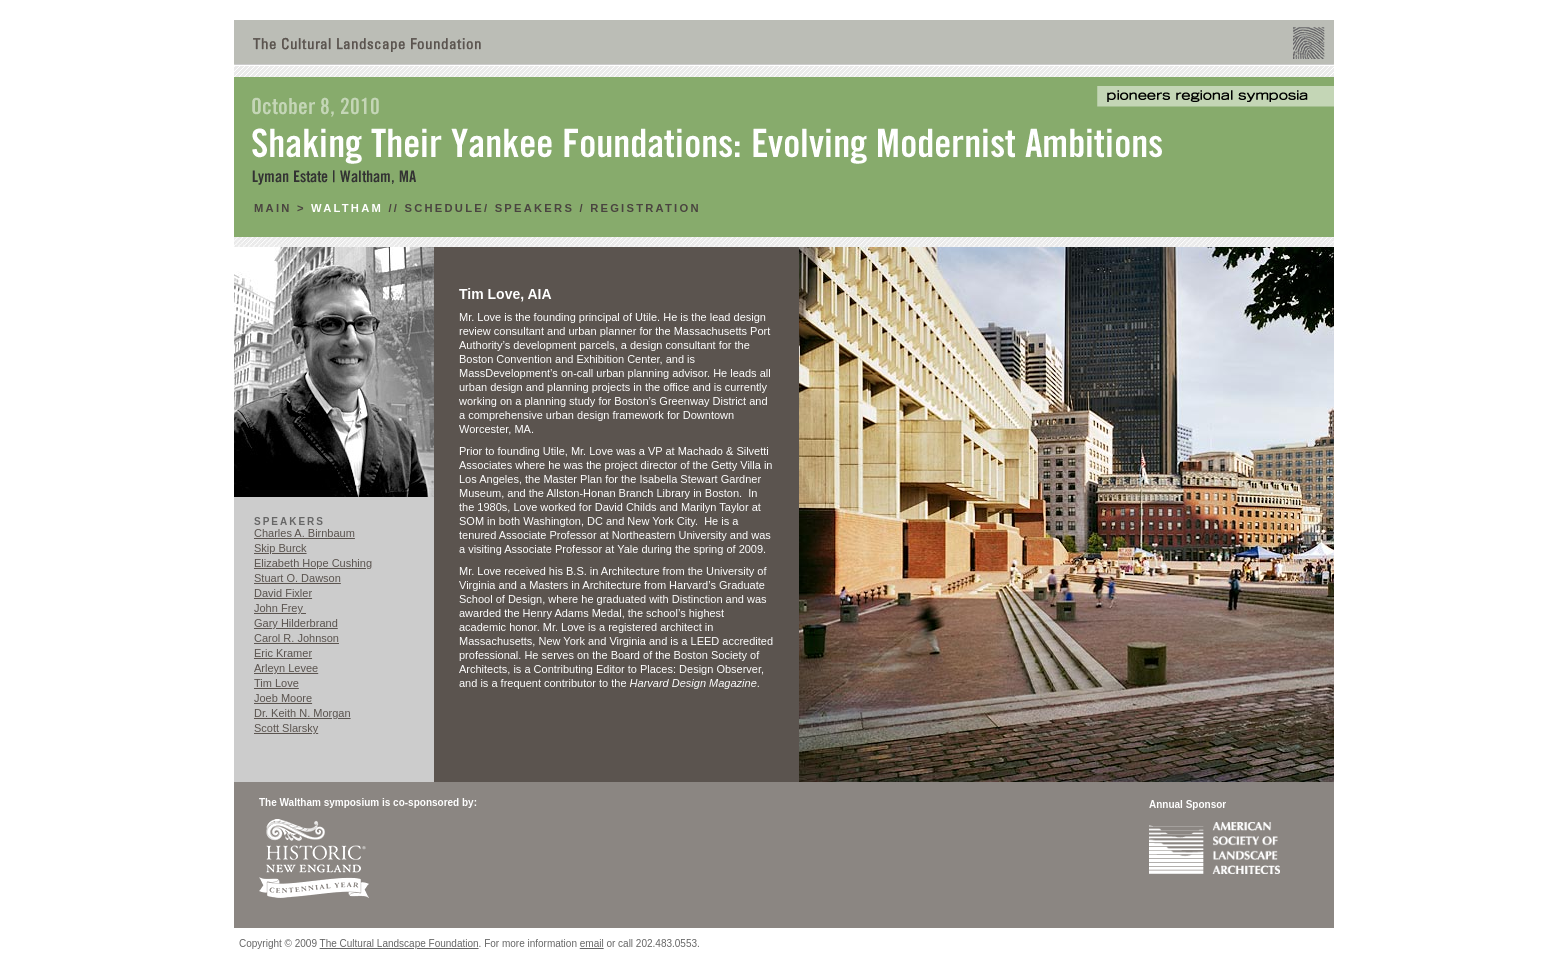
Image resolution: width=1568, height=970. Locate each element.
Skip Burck (280, 548)
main (275, 208)
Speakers (534, 208)
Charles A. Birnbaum (304, 533)
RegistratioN (645, 208)
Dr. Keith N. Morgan (302, 713)
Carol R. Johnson (296, 638)
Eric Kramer (283, 653)
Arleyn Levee (286, 668)
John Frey (280, 608)
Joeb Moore (283, 698)
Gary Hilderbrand (296, 623)
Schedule (443, 208)
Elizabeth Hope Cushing (313, 563)
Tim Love (276, 683)
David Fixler (283, 593)
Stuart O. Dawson (297, 578)
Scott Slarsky (286, 728)
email (592, 943)
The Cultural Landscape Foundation (399, 943)
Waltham (347, 208)
